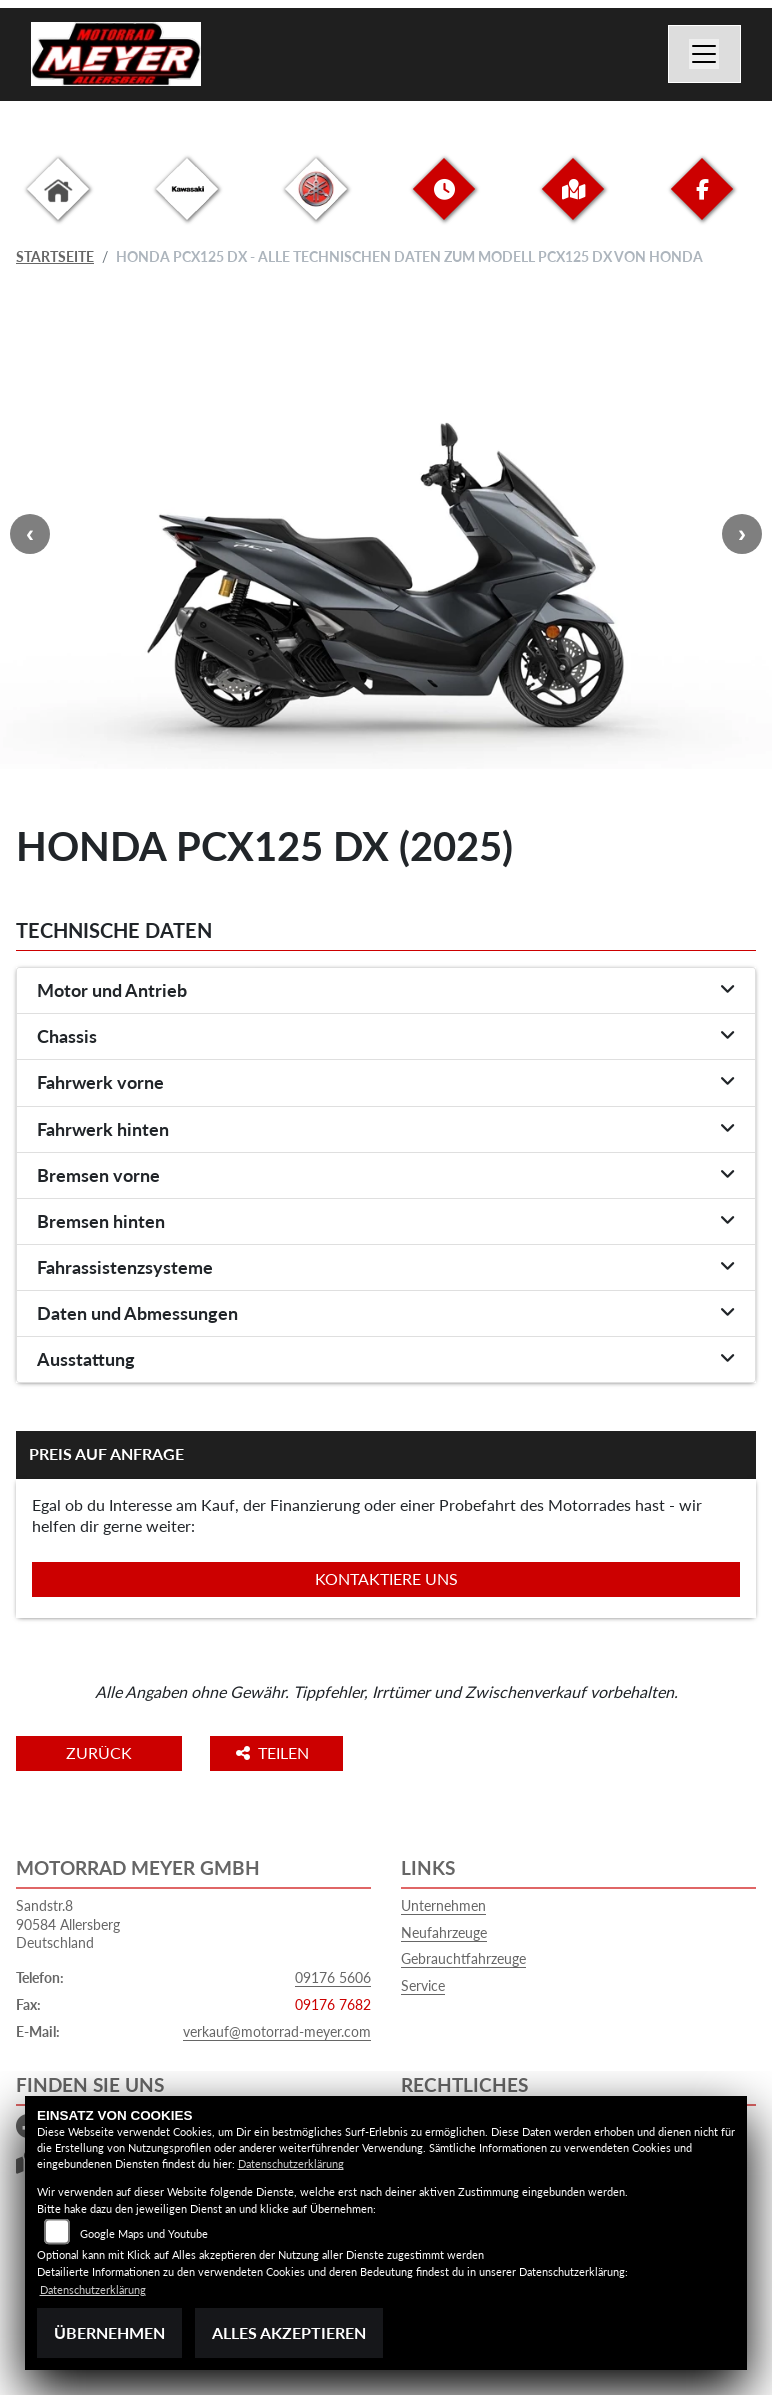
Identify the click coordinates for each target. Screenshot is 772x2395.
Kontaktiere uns (386, 1578)
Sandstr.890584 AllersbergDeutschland (68, 1924)
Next (742, 534)
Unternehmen (443, 1905)
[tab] (386, 991)
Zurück (99, 1752)
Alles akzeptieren (289, 2332)
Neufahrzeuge (444, 1932)
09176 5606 (333, 1977)
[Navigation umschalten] (705, 54)
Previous (30, 534)
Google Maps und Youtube (144, 2233)
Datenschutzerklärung (291, 2163)
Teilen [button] (274, 1752)
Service (423, 1985)
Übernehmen (109, 2332)
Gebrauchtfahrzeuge (463, 1958)
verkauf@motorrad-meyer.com (277, 2031)
